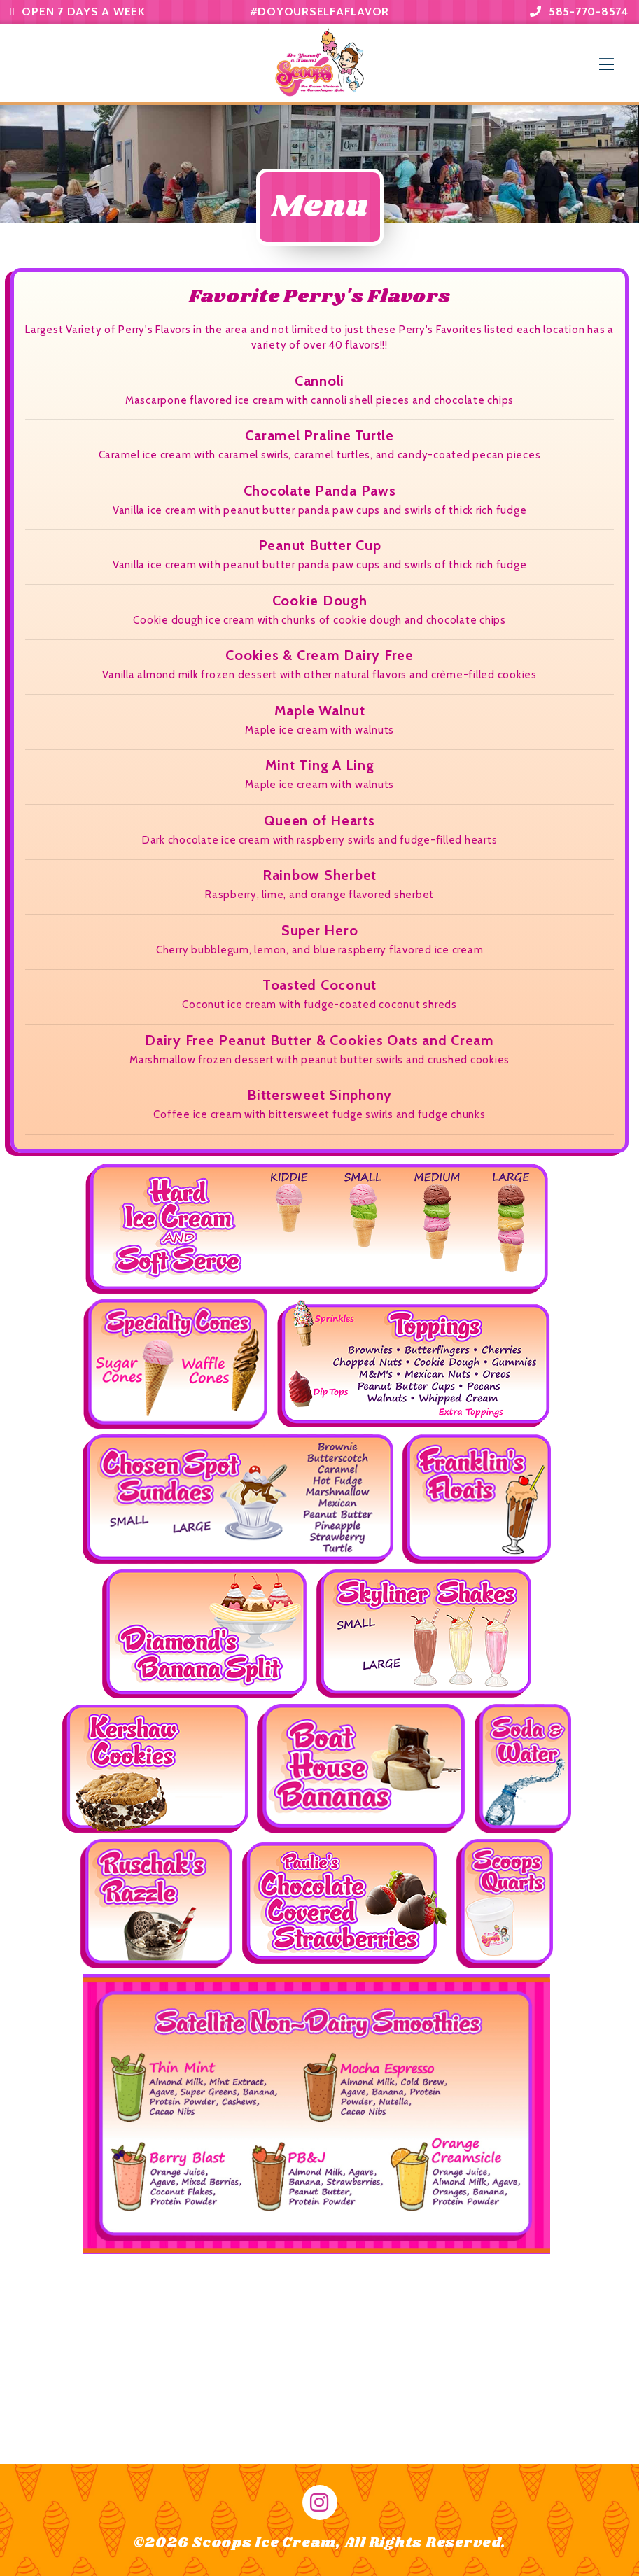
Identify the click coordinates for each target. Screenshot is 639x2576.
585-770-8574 (579, 11)
